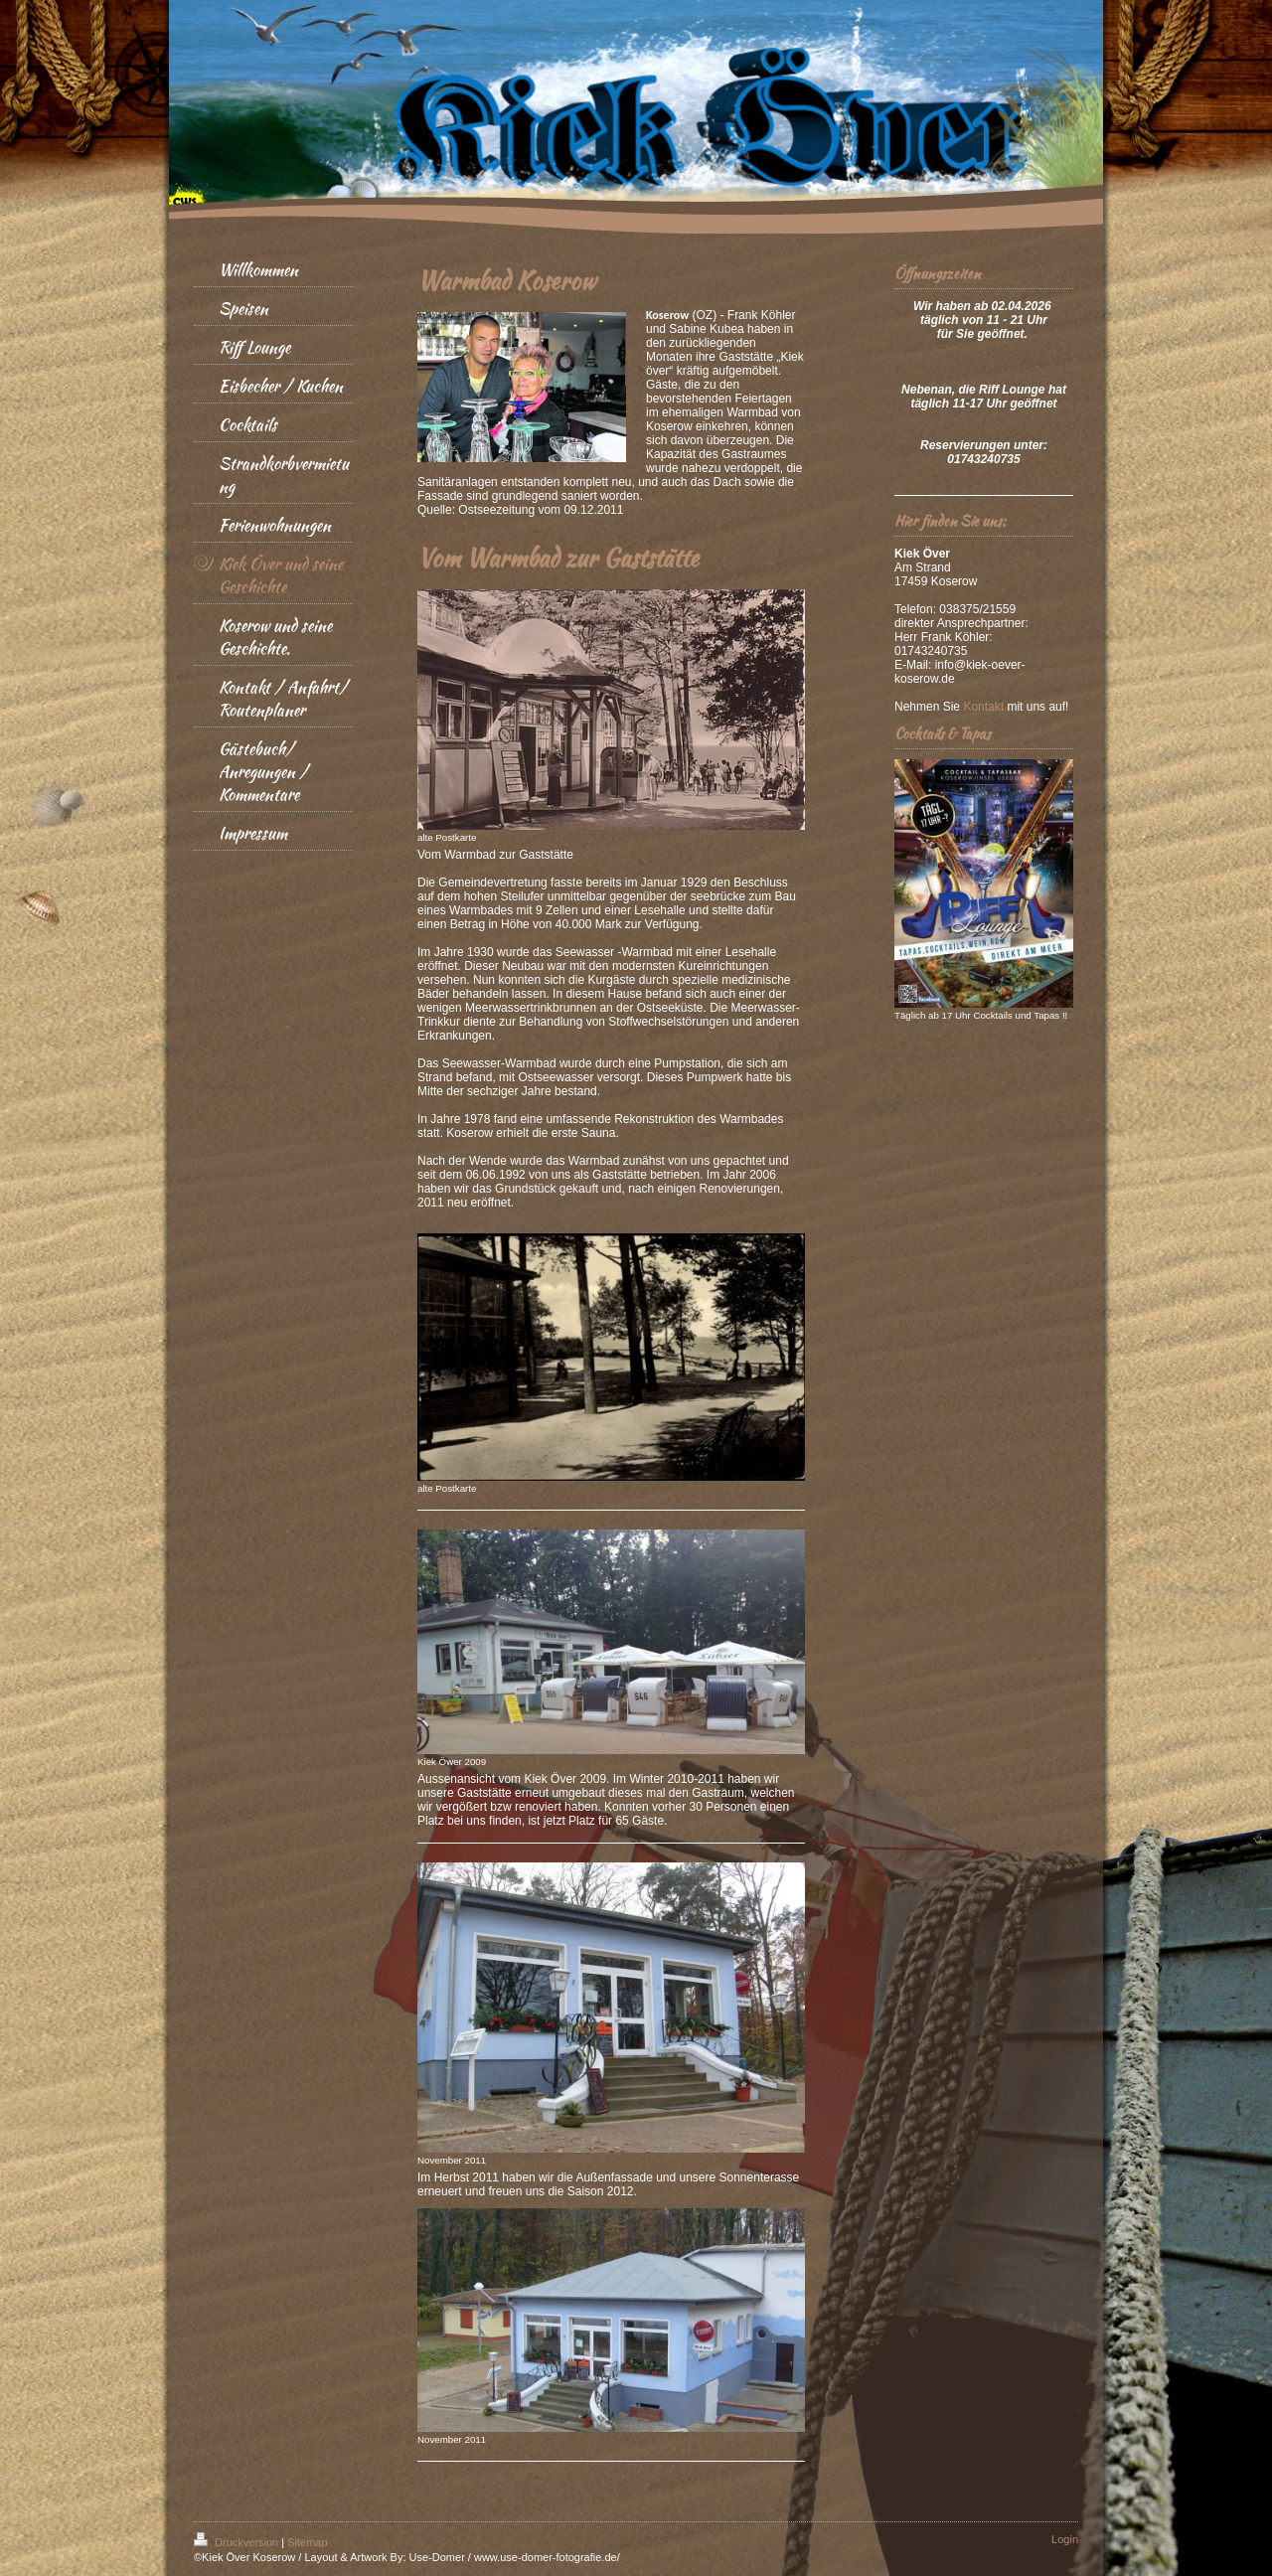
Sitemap (307, 2542)
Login (1064, 2539)
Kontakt (983, 707)
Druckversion (237, 2542)
